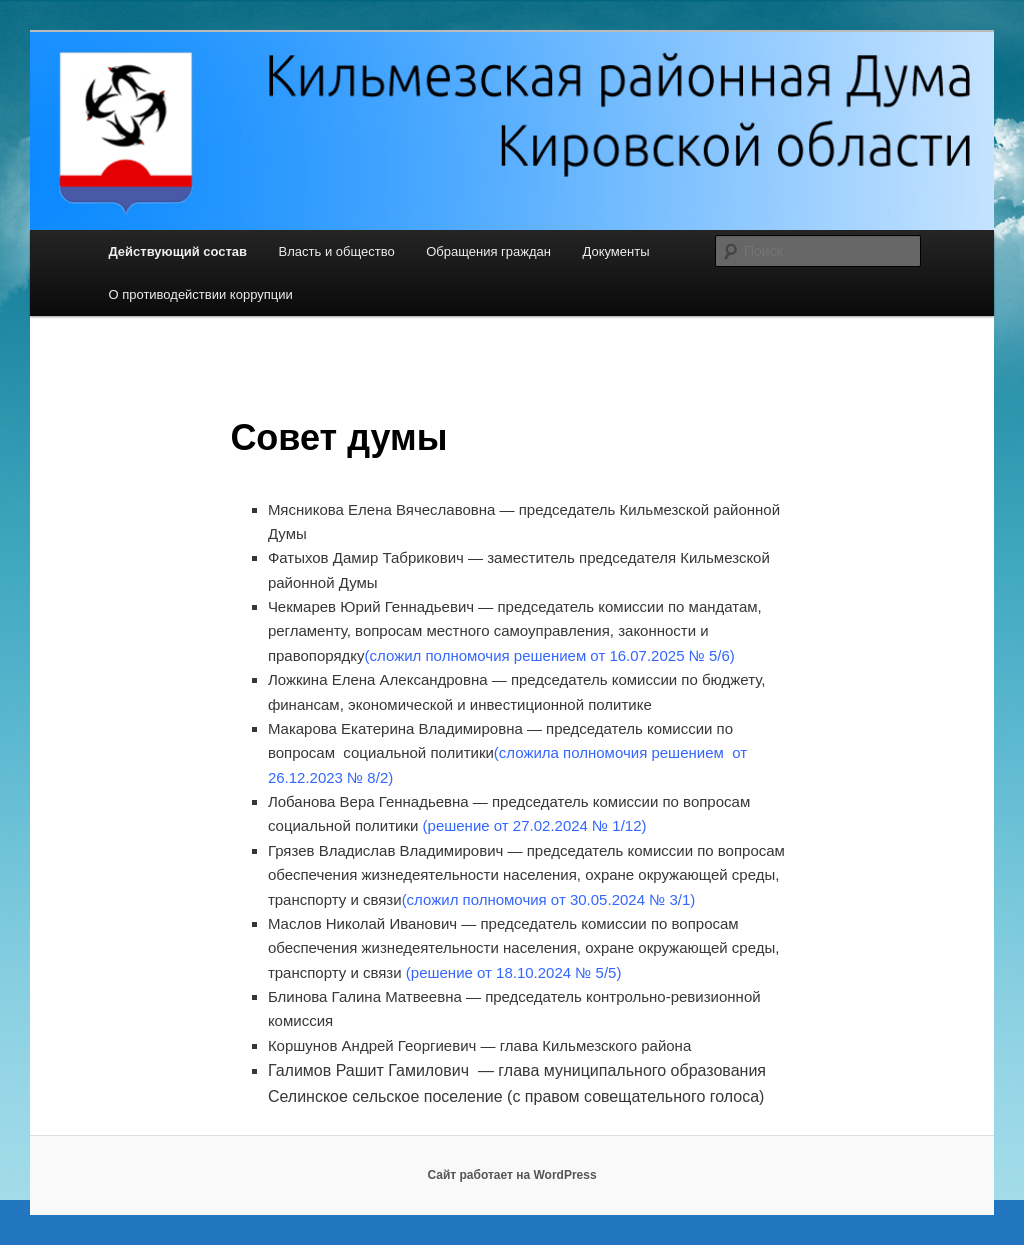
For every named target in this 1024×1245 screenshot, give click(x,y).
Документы (615, 251)
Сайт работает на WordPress (511, 1175)
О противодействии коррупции (200, 294)
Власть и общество (337, 251)
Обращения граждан (488, 251)
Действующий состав (177, 251)
